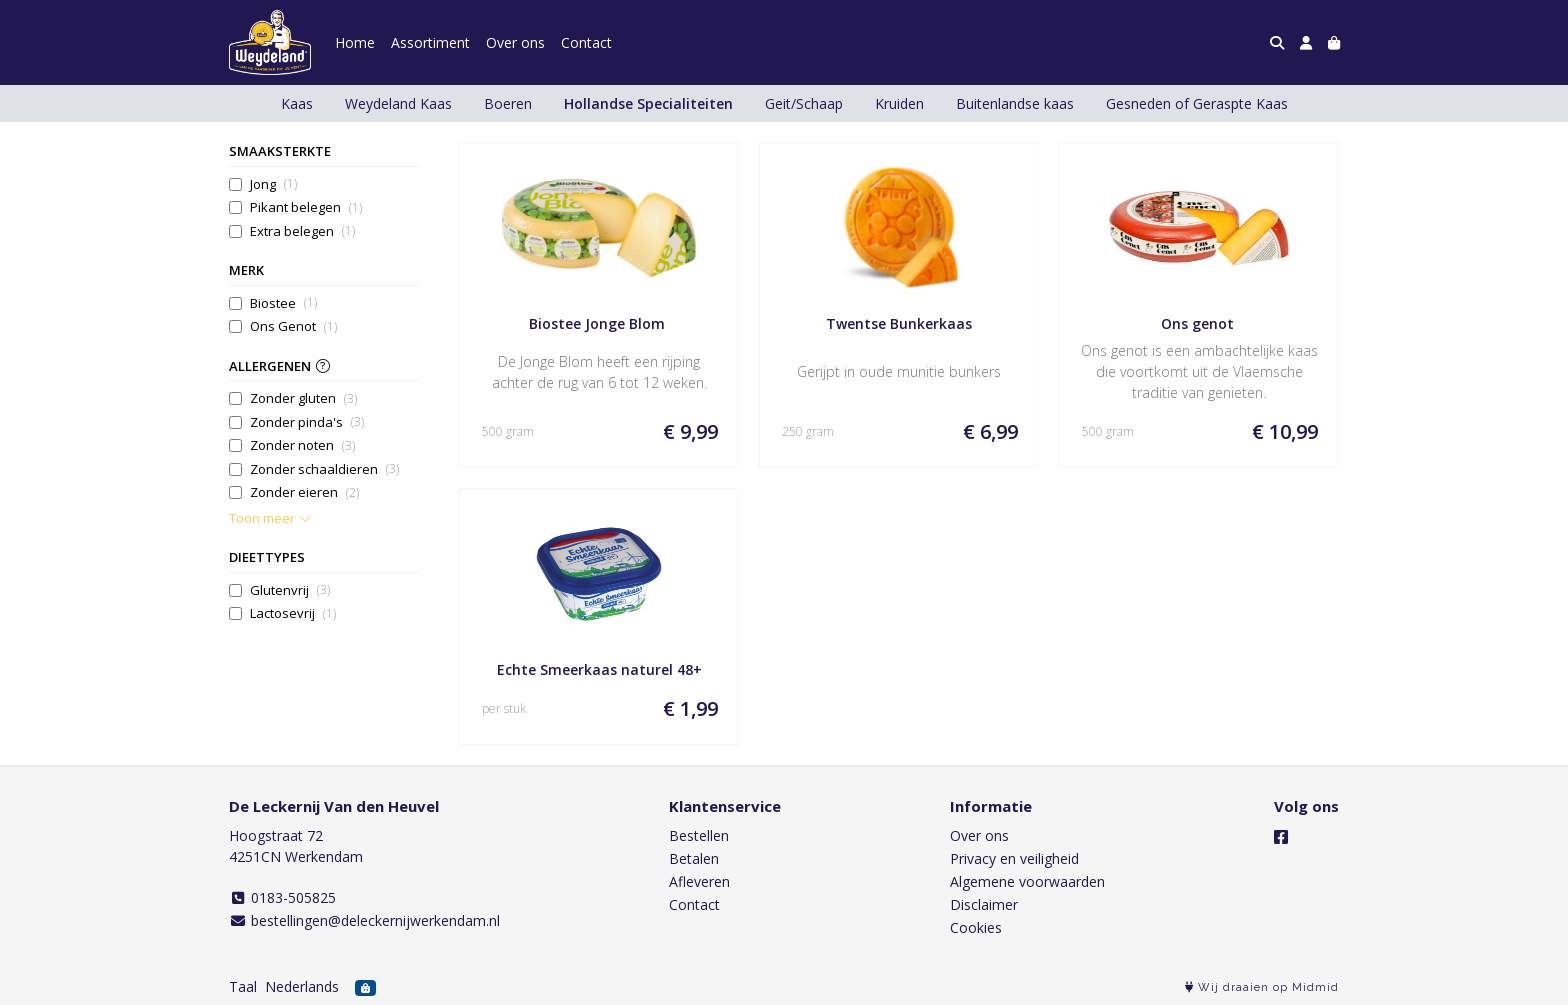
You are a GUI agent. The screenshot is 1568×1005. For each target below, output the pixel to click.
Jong (273, 184)
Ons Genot (293, 326)
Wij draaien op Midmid (1262, 987)
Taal (243, 986)
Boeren (508, 103)
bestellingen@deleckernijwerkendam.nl (364, 920)
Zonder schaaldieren (324, 469)
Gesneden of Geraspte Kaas (1197, 103)
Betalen (694, 858)
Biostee (283, 303)
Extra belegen (302, 231)
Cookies (976, 927)
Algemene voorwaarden (1027, 881)
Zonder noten (302, 445)
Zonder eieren (304, 492)
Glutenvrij (290, 590)
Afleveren (699, 881)
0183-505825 (282, 897)
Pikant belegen (306, 207)
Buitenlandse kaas (1015, 103)
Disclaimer (984, 904)
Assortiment (430, 42)
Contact (586, 42)
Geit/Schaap (804, 103)
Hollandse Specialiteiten (648, 103)
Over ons (515, 42)
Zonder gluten (303, 398)
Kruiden (899, 103)
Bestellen (699, 835)
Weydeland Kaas (398, 103)
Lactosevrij (293, 613)
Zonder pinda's (307, 422)
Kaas (297, 103)
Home (355, 42)
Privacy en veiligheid (1014, 858)
